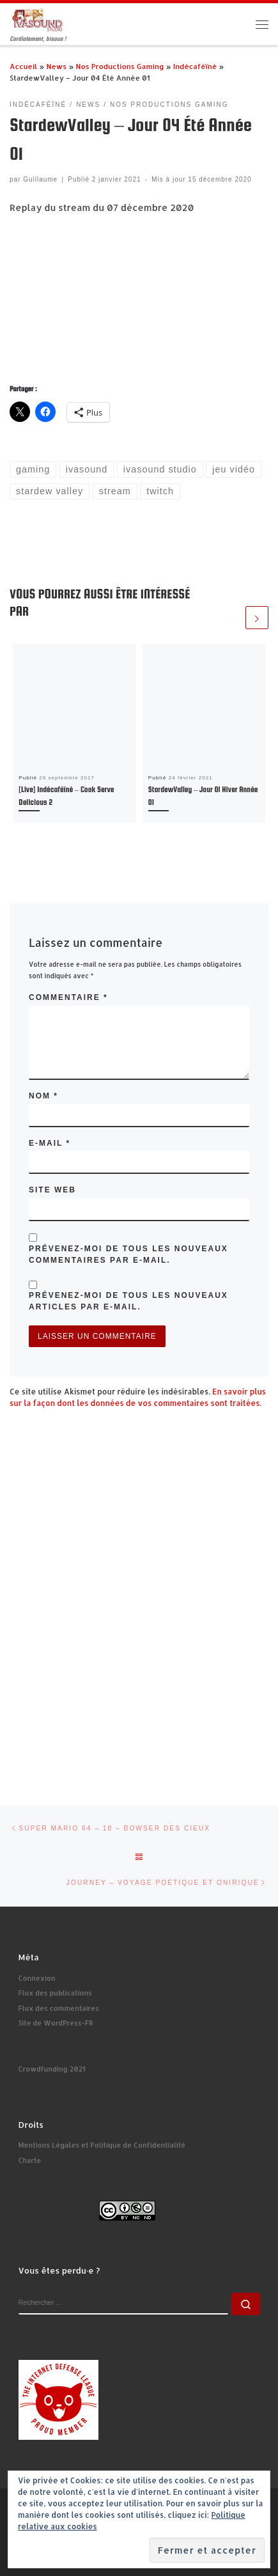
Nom (43, 1095)
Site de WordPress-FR (56, 2022)
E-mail (49, 1143)
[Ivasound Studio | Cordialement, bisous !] (38, 19)
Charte (30, 2160)
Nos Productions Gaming (119, 66)
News (56, 66)
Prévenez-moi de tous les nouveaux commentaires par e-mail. (128, 1254)
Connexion (37, 1978)
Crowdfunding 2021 (52, 2069)
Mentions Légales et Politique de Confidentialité (102, 2145)
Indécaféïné (195, 66)
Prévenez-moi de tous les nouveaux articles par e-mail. (128, 1301)
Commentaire (68, 997)
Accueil (23, 66)
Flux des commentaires (59, 2008)
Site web (52, 1189)
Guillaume (40, 179)
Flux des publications (55, 1992)
